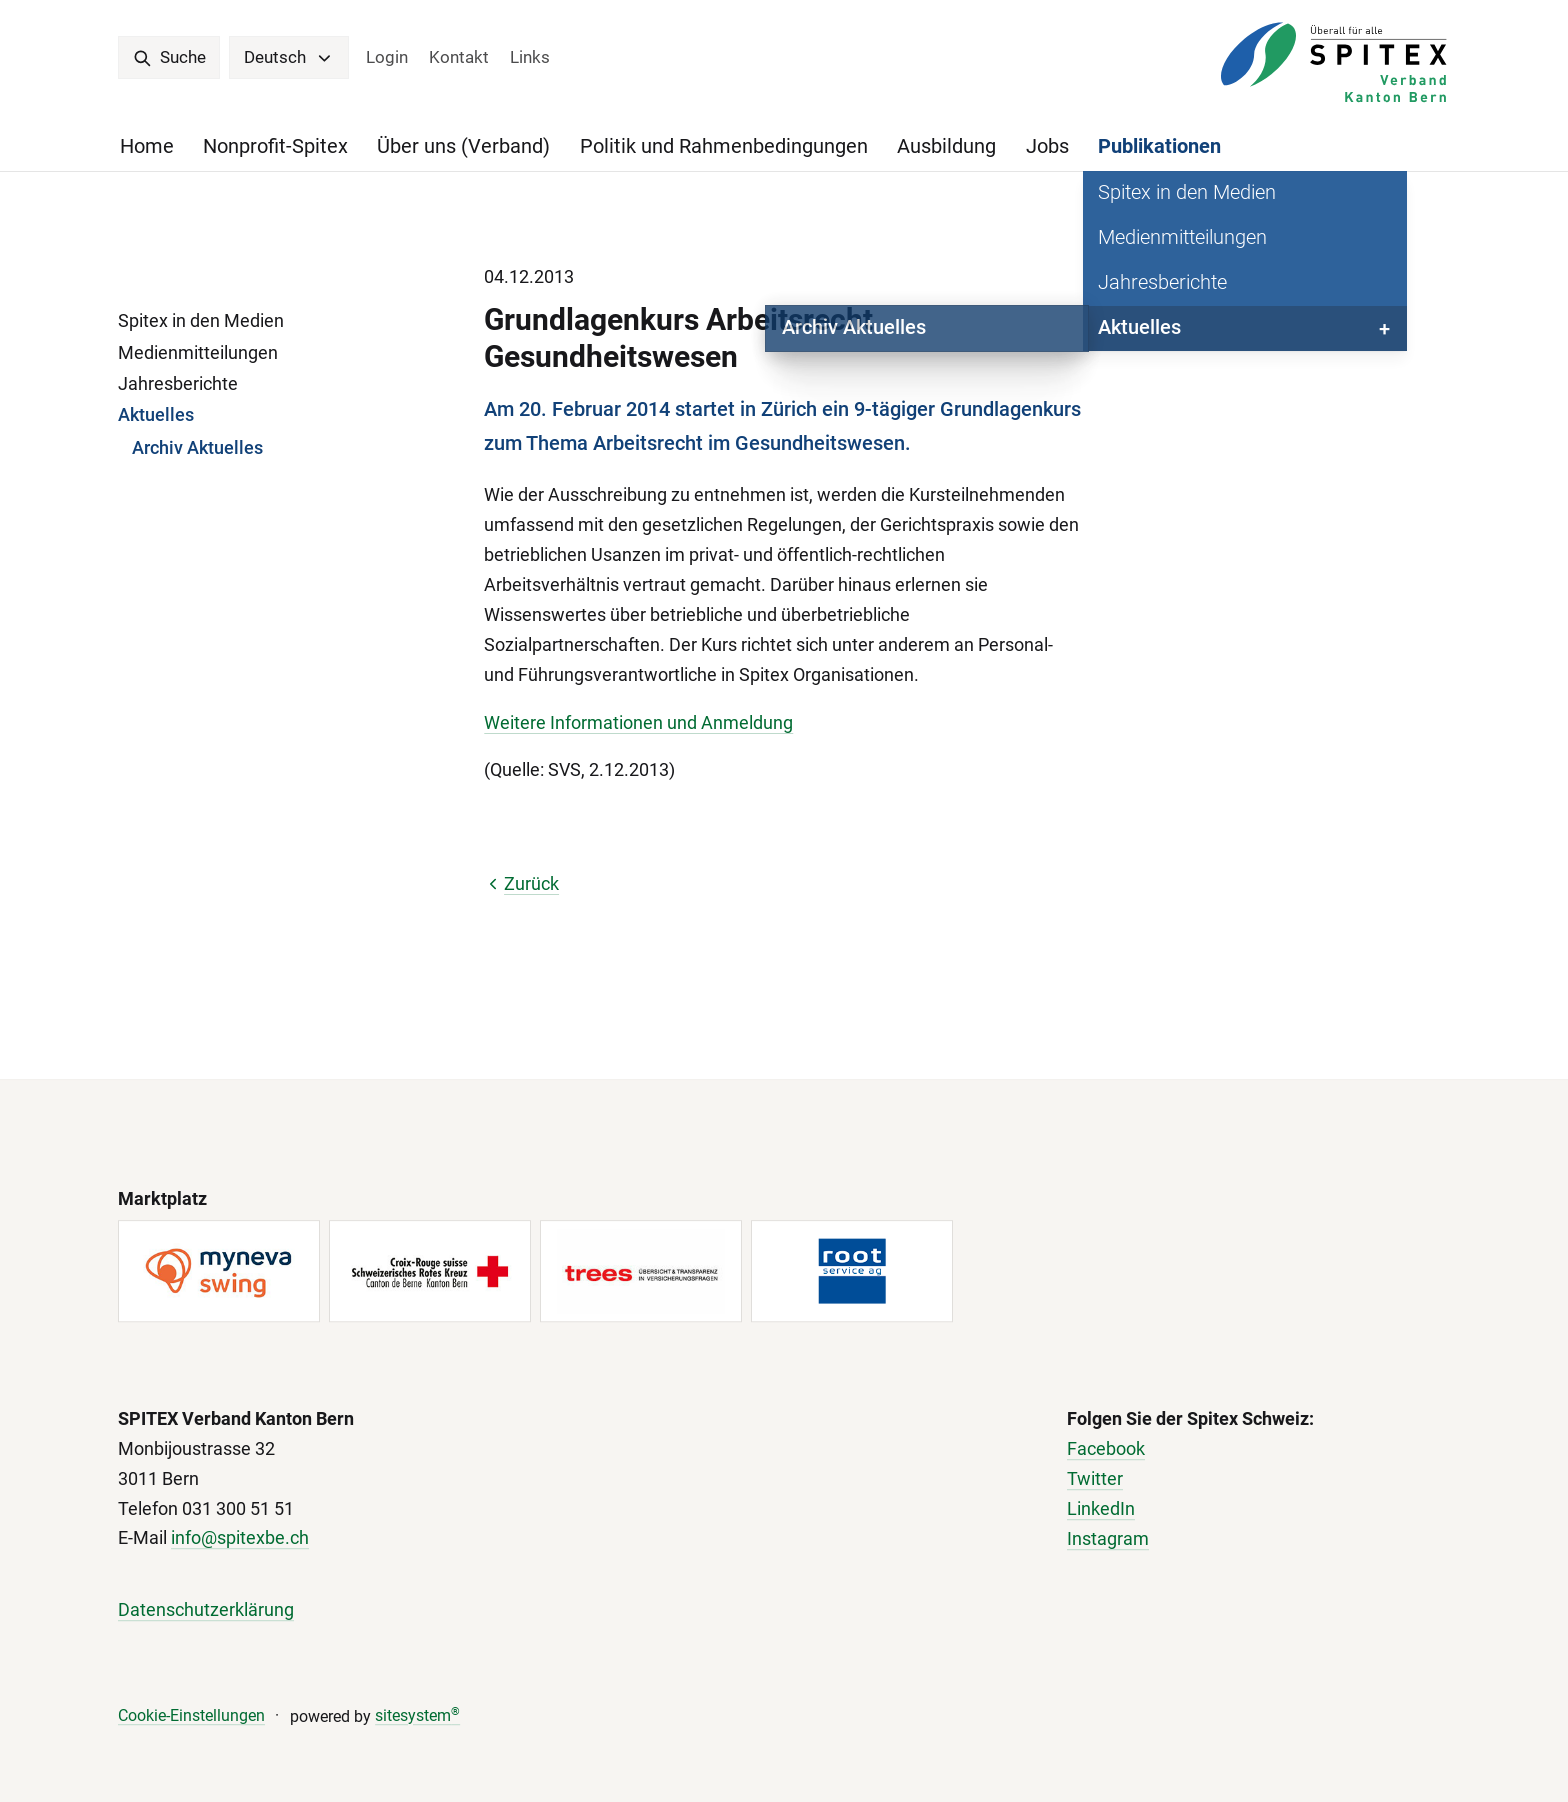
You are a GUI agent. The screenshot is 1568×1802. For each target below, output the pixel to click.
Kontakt (459, 57)
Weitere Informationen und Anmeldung (638, 722)
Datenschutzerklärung (206, 1609)
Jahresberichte (178, 383)
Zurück (521, 883)
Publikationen (1159, 146)
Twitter (1095, 1478)
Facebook (1106, 1448)
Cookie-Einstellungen (191, 1715)
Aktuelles (156, 414)
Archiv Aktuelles (197, 447)
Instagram (1108, 1538)
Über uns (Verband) (463, 146)
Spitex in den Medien (201, 320)
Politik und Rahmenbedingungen (724, 146)
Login (387, 57)
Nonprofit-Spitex (275, 146)
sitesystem (417, 1715)
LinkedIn (1101, 1508)
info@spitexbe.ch (240, 1538)
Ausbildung (946, 146)
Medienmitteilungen (198, 352)
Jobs (1047, 146)
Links (530, 57)
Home (147, 146)
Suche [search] (169, 57)
